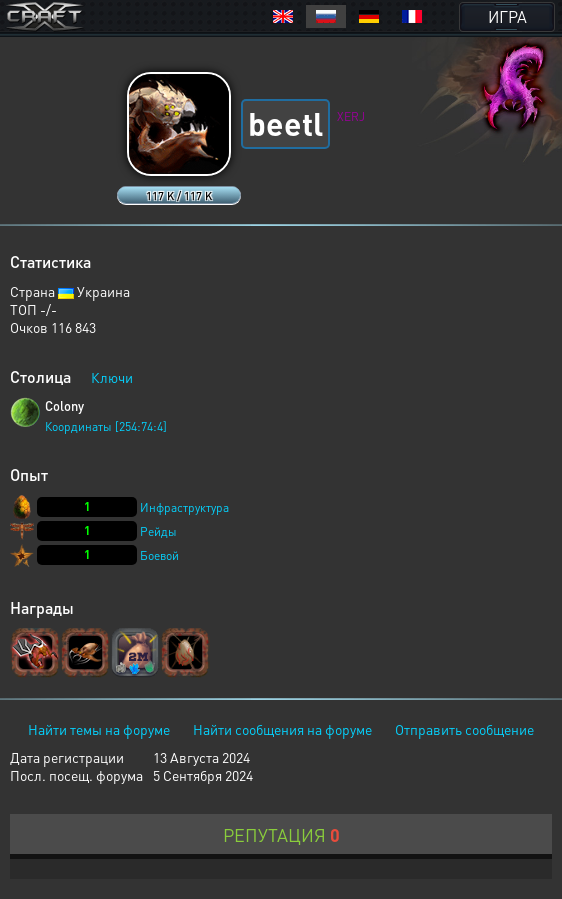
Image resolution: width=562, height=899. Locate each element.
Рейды (158, 531)
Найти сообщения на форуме (282, 729)
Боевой (159, 555)
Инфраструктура (184, 507)
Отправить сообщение (464, 729)
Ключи (112, 377)
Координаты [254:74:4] (106, 426)
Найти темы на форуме (99, 729)
